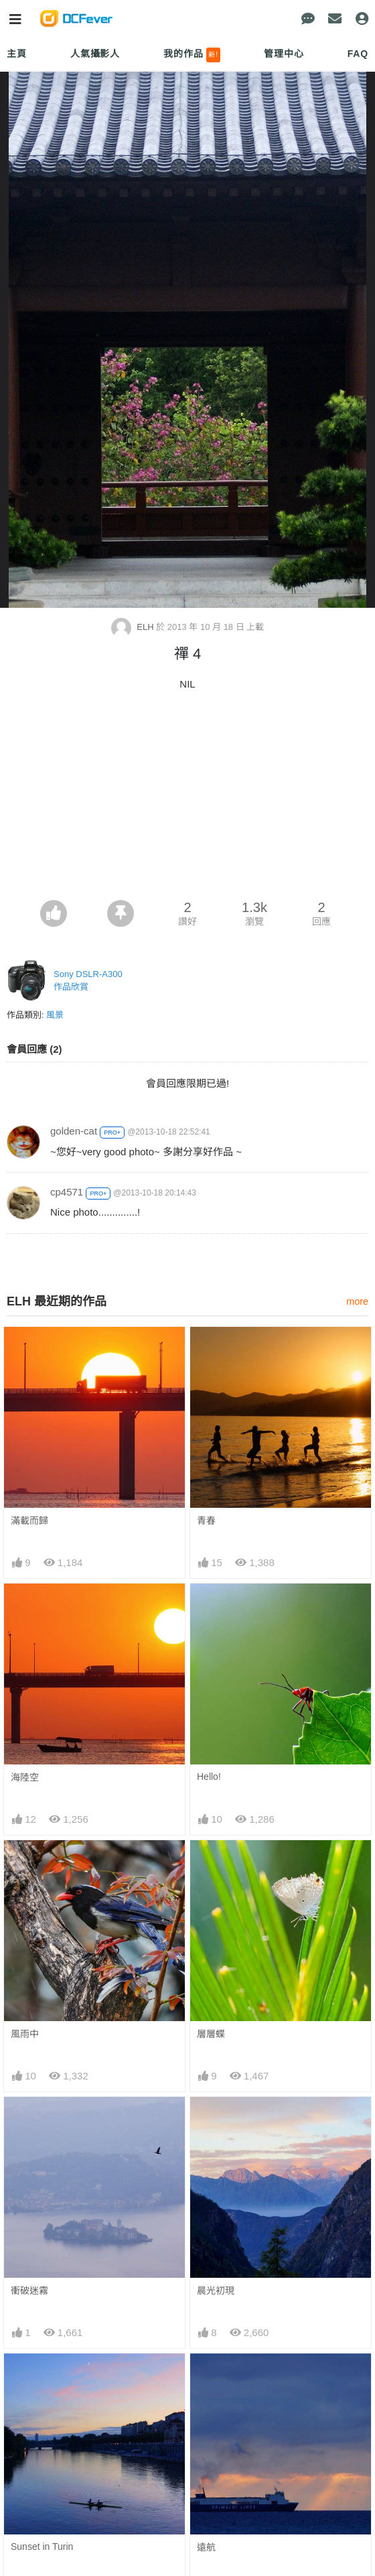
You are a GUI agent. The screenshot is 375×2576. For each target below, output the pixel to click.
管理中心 (283, 53)
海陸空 (25, 1777)
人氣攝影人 (95, 53)
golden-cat (73, 1131)
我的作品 (191, 55)
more (357, 1301)
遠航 (206, 2547)
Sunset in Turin (42, 2546)
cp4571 (66, 1192)
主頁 (17, 53)
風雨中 (25, 2033)
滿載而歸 (29, 1520)
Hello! (209, 1776)
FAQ (358, 53)
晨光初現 (215, 2290)
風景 (55, 1015)
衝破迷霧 (29, 2290)
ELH (134, 627)
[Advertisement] (187, 799)
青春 (206, 1520)
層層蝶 (211, 2033)
